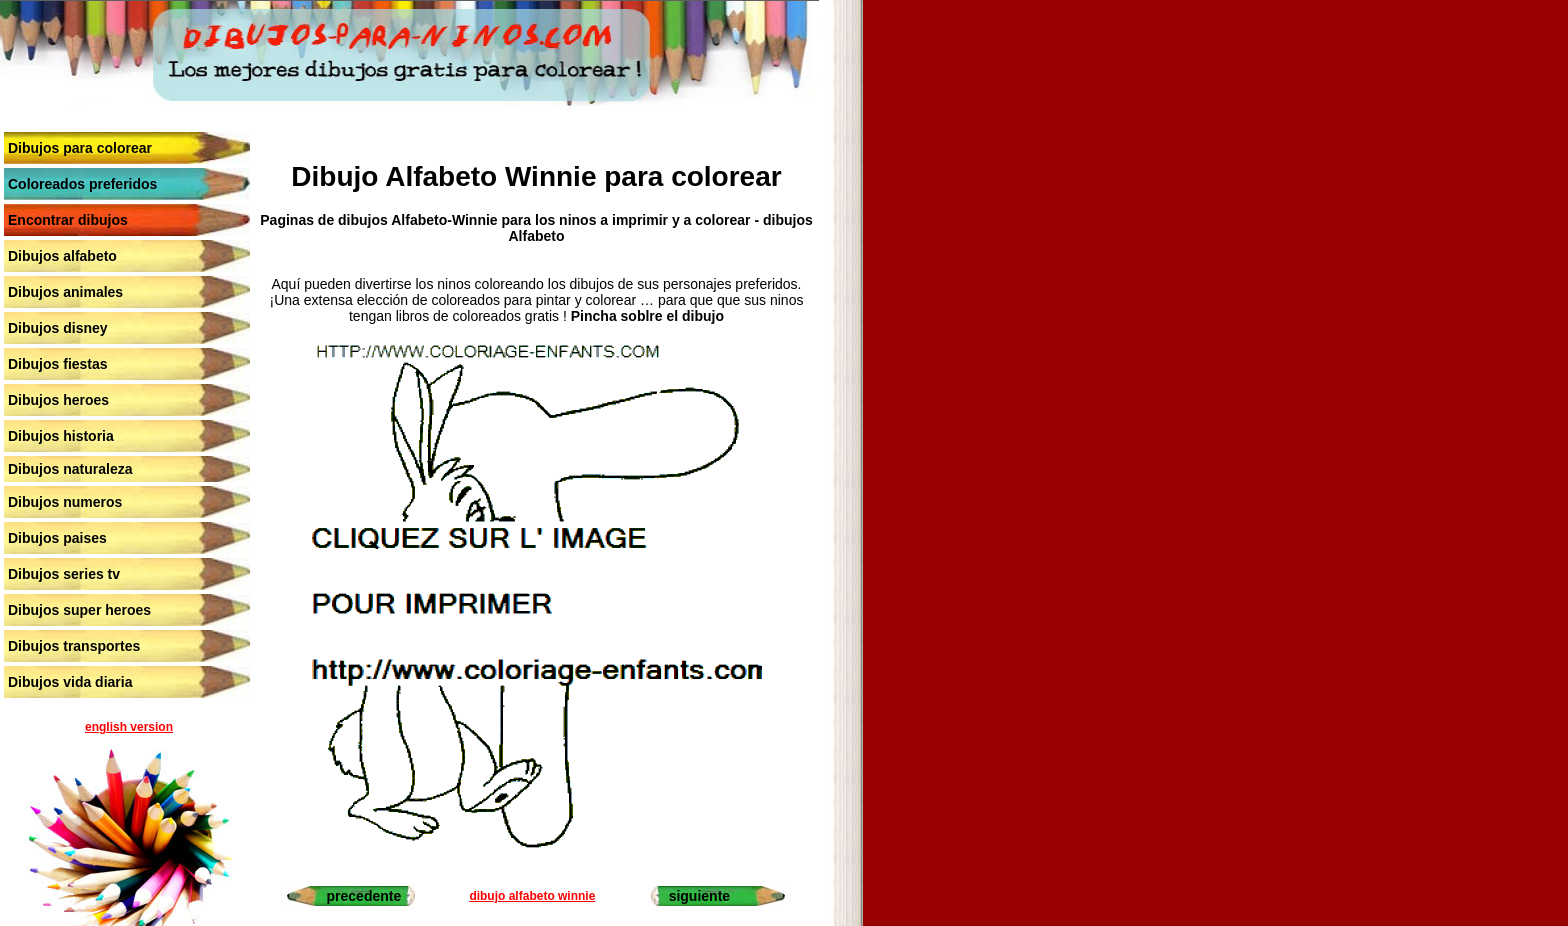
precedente (364, 896)
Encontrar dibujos (68, 220)
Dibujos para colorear (80, 148)
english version (129, 727)
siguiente (699, 896)
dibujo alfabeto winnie (532, 896)
